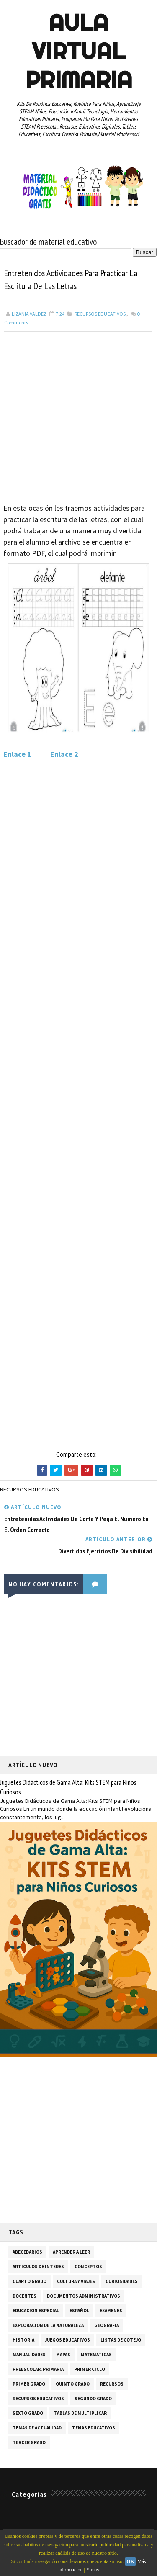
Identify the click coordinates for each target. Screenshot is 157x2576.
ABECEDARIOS (27, 2252)
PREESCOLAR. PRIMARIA (38, 2370)
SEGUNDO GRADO (93, 2399)
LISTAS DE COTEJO (120, 2340)
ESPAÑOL (79, 2311)
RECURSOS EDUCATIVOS (100, 314)
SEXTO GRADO (28, 2414)
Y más (92, 2570)
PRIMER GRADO (29, 2384)
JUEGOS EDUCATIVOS (67, 2340)
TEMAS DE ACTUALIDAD (37, 2428)
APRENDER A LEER (71, 2252)
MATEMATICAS (96, 2355)
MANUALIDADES (29, 2355)
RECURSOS (112, 2384)
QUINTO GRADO (73, 2384)
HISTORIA (23, 2340)
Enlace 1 (17, 754)
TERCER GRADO (29, 2443)
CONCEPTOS (88, 2267)
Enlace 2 (64, 754)
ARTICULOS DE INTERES (38, 2267)
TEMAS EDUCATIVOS (93, 2428)
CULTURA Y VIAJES (76, 2282)
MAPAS (63, 2355)
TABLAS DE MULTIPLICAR (80, 2414)
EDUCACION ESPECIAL (36, 2311)
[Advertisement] (78, 413)
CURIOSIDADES (122, 2282)
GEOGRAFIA (106, 2326)
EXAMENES (111, 2311)
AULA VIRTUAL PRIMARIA (78, 51)
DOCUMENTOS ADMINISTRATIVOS (83, 2296)
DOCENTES (24, 2296)
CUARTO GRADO (29, 2282)
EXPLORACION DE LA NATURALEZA (48, 2326)
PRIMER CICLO (89, 2370)
